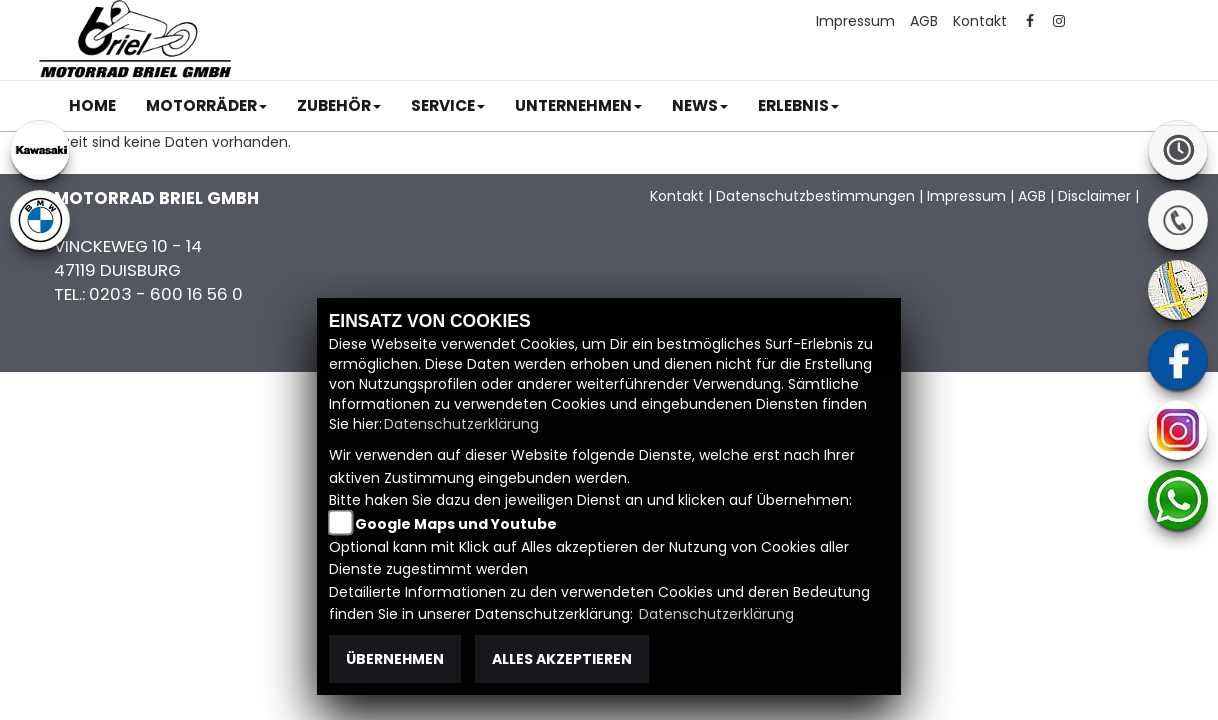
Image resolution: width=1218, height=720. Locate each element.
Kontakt (980, 21)
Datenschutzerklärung (461, 424)
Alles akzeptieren (562, 659)
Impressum (855, 21)
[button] (206, 106)
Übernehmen (395, 659)
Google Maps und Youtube (456, 524)
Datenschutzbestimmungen (815, 196)
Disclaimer (1094, 196)
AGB (924, 21)
